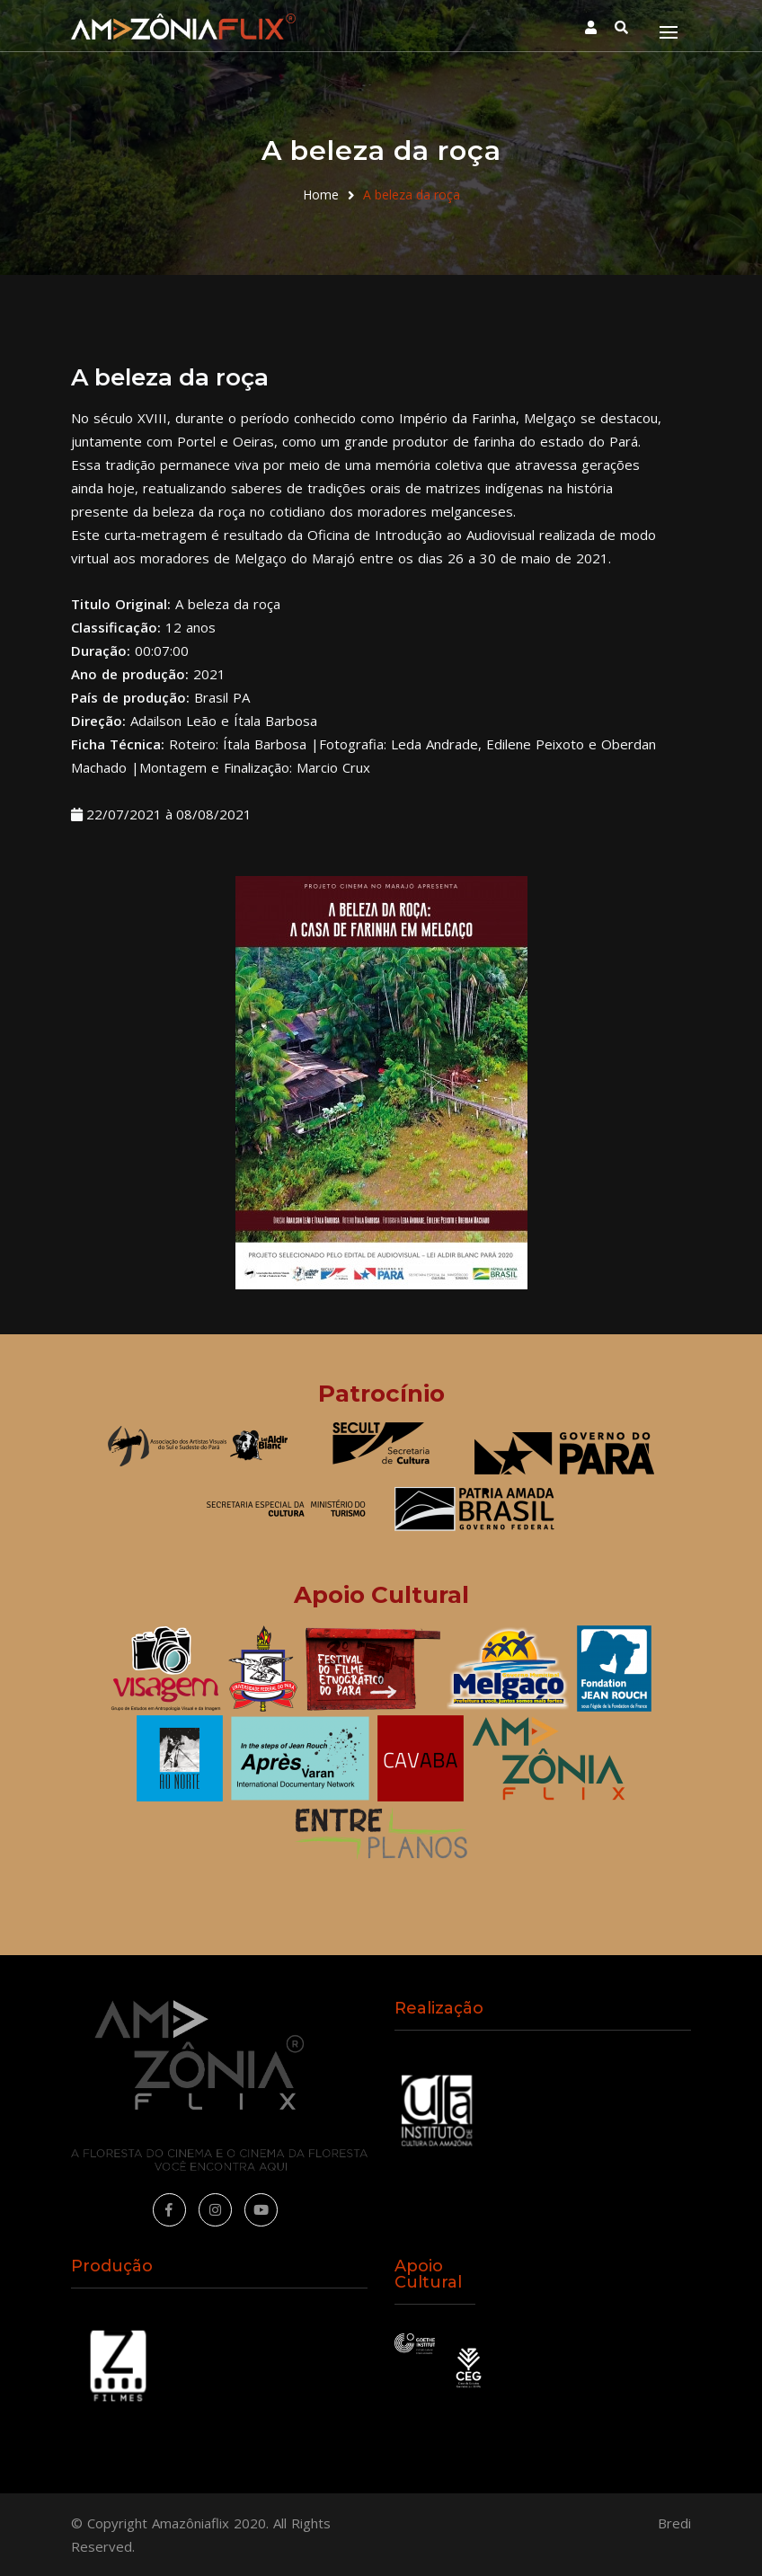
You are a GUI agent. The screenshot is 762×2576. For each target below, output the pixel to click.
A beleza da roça (411, 194)
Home (321, 194)
